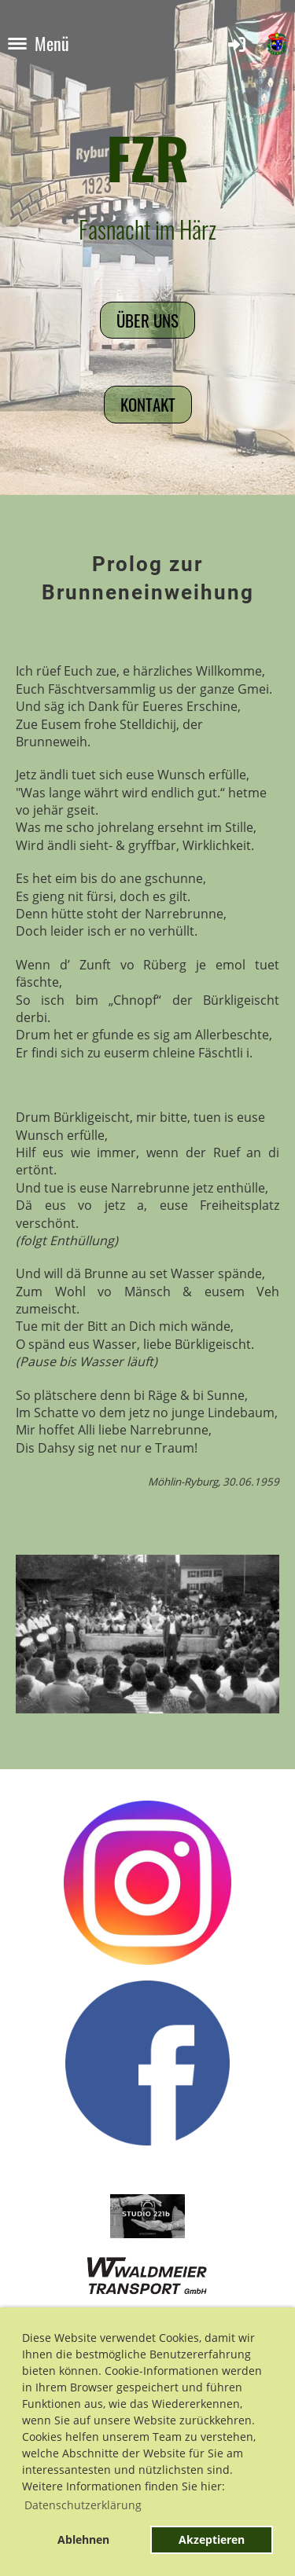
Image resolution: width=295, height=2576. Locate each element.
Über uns (147, 320)
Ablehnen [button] (83, 2539)
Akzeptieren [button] (212, 2539)
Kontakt (147, 404)
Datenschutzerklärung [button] (83, 2504)
